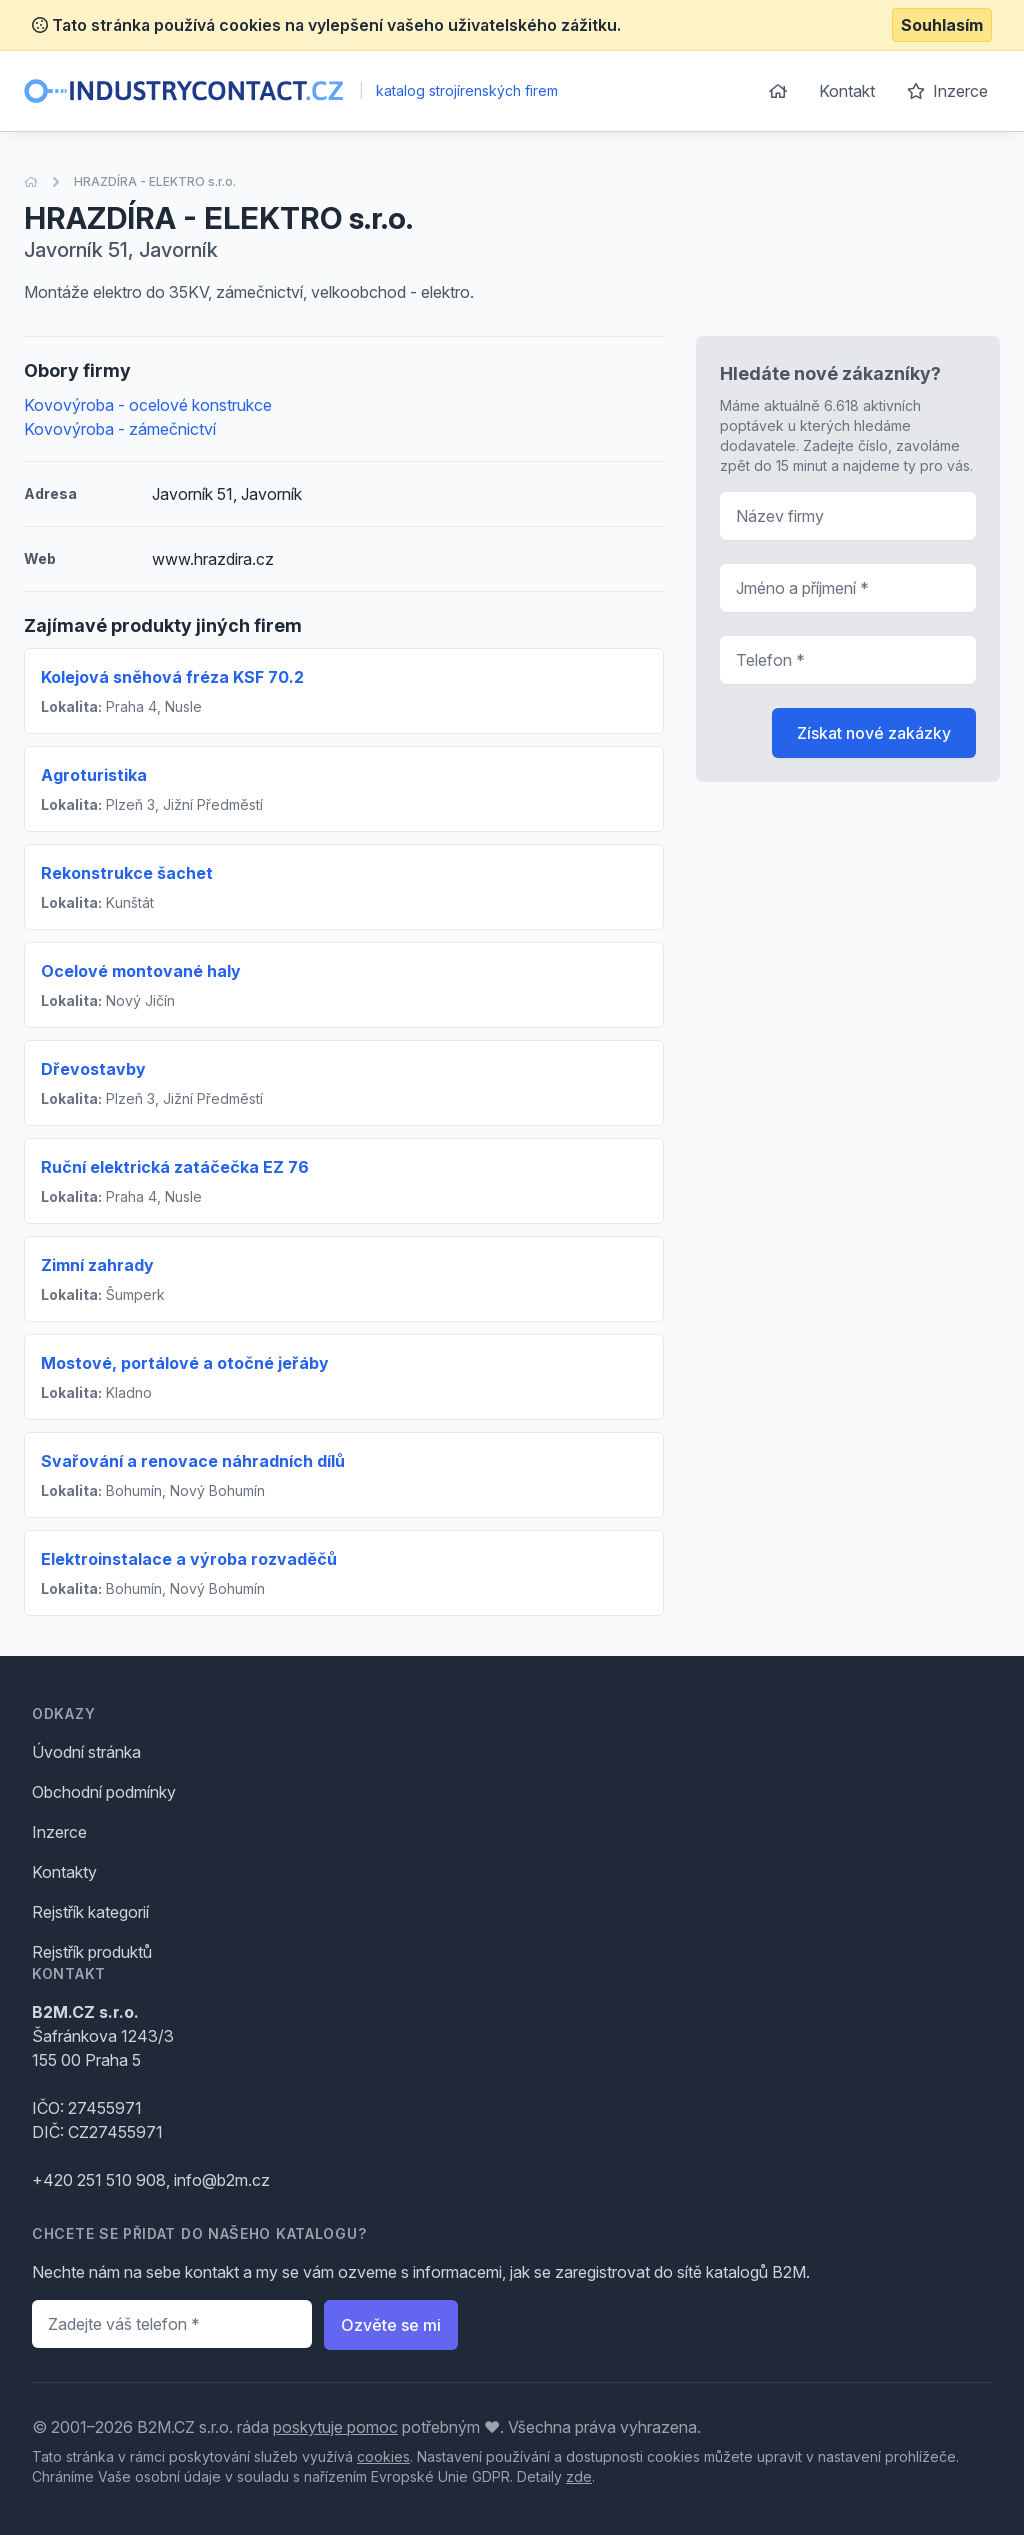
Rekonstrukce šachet (127, 873)
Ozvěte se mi (391, 2325)
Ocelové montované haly (141, 971)
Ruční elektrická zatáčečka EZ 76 (175, 1167)
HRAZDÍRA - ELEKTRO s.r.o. (155, 181)
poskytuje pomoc (335, 2427)
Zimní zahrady (97, 1265)
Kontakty (64, 1872)
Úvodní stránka (86, 1752)
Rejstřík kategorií (90, 1912)
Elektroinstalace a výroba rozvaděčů (189, 1559)
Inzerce (947, 91)
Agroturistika (94, 775)
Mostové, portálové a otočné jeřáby (185, 1363)
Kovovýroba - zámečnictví (120, 429)
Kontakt (847, 91)
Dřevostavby (93, 1069)
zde (579, 2476)
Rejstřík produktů (92, 1952)
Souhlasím (942, 25)
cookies (383, 2456)
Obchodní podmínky (104, 1792)
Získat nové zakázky (874, 733)
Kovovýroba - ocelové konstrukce (148, 405)
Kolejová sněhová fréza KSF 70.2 (172, 677)
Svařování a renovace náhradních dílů (193, 1461)
